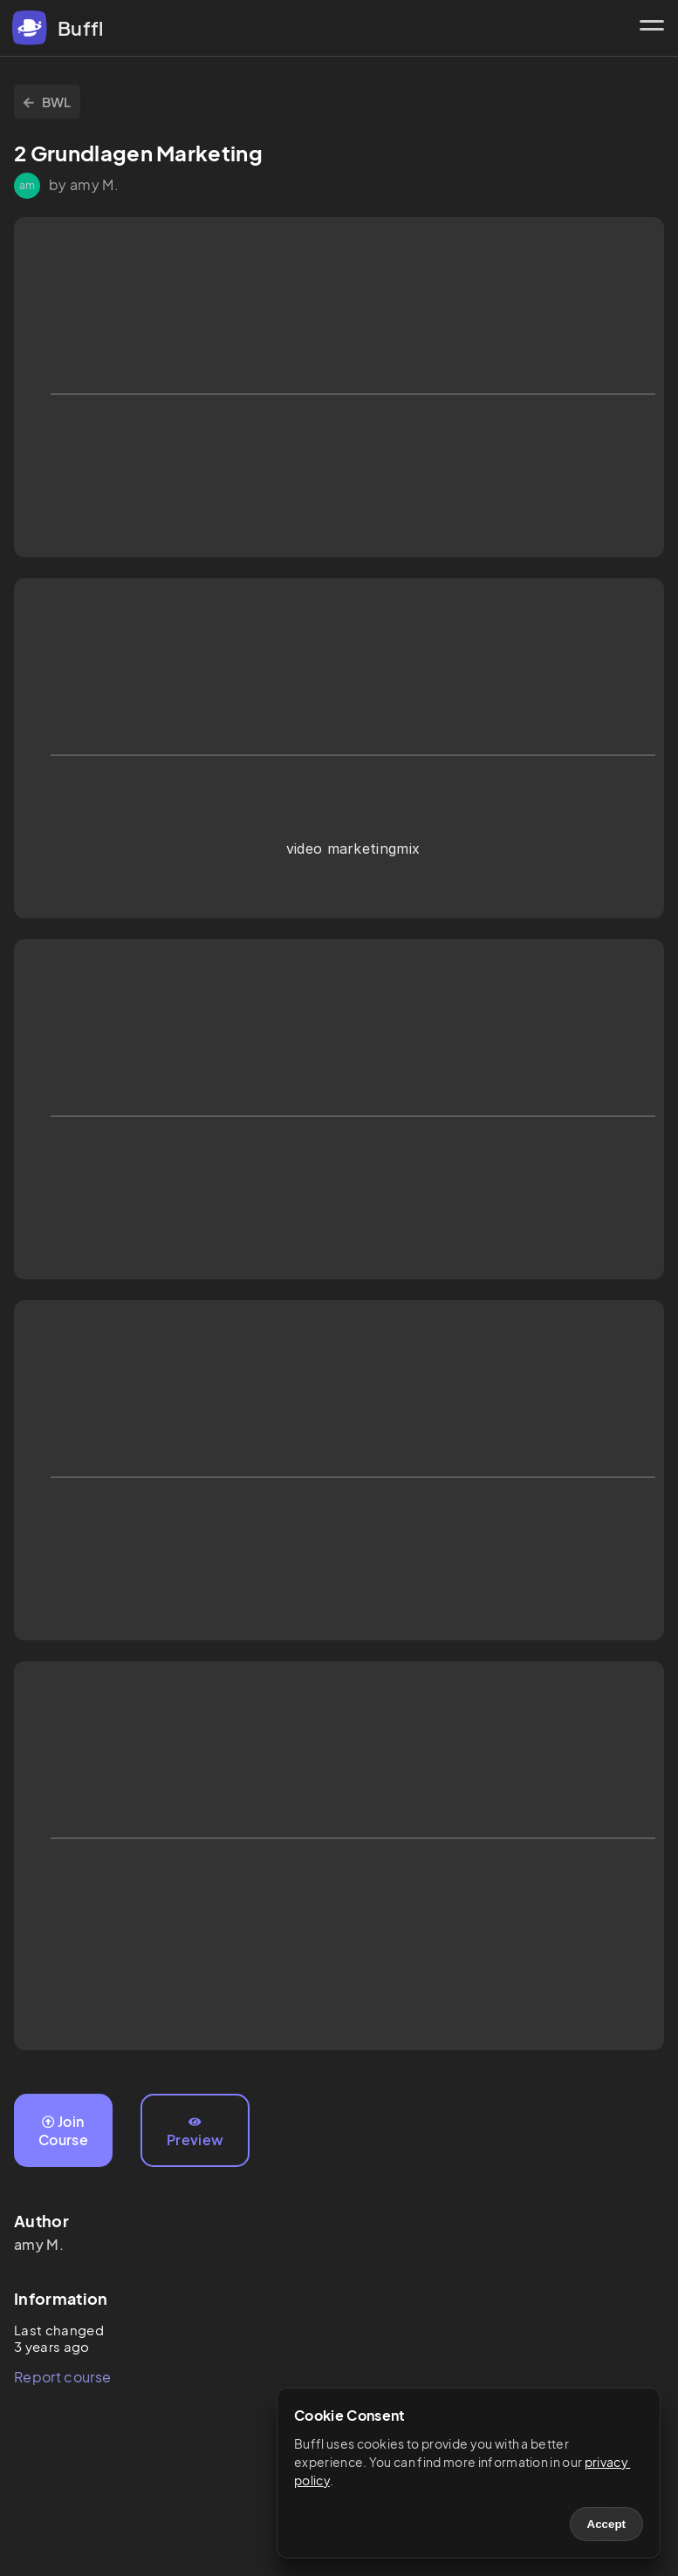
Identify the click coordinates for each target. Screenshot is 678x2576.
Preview (195, 2132)
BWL (47, 101)
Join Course (63, 2130)
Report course (62, 2377)
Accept (606, 2524)
